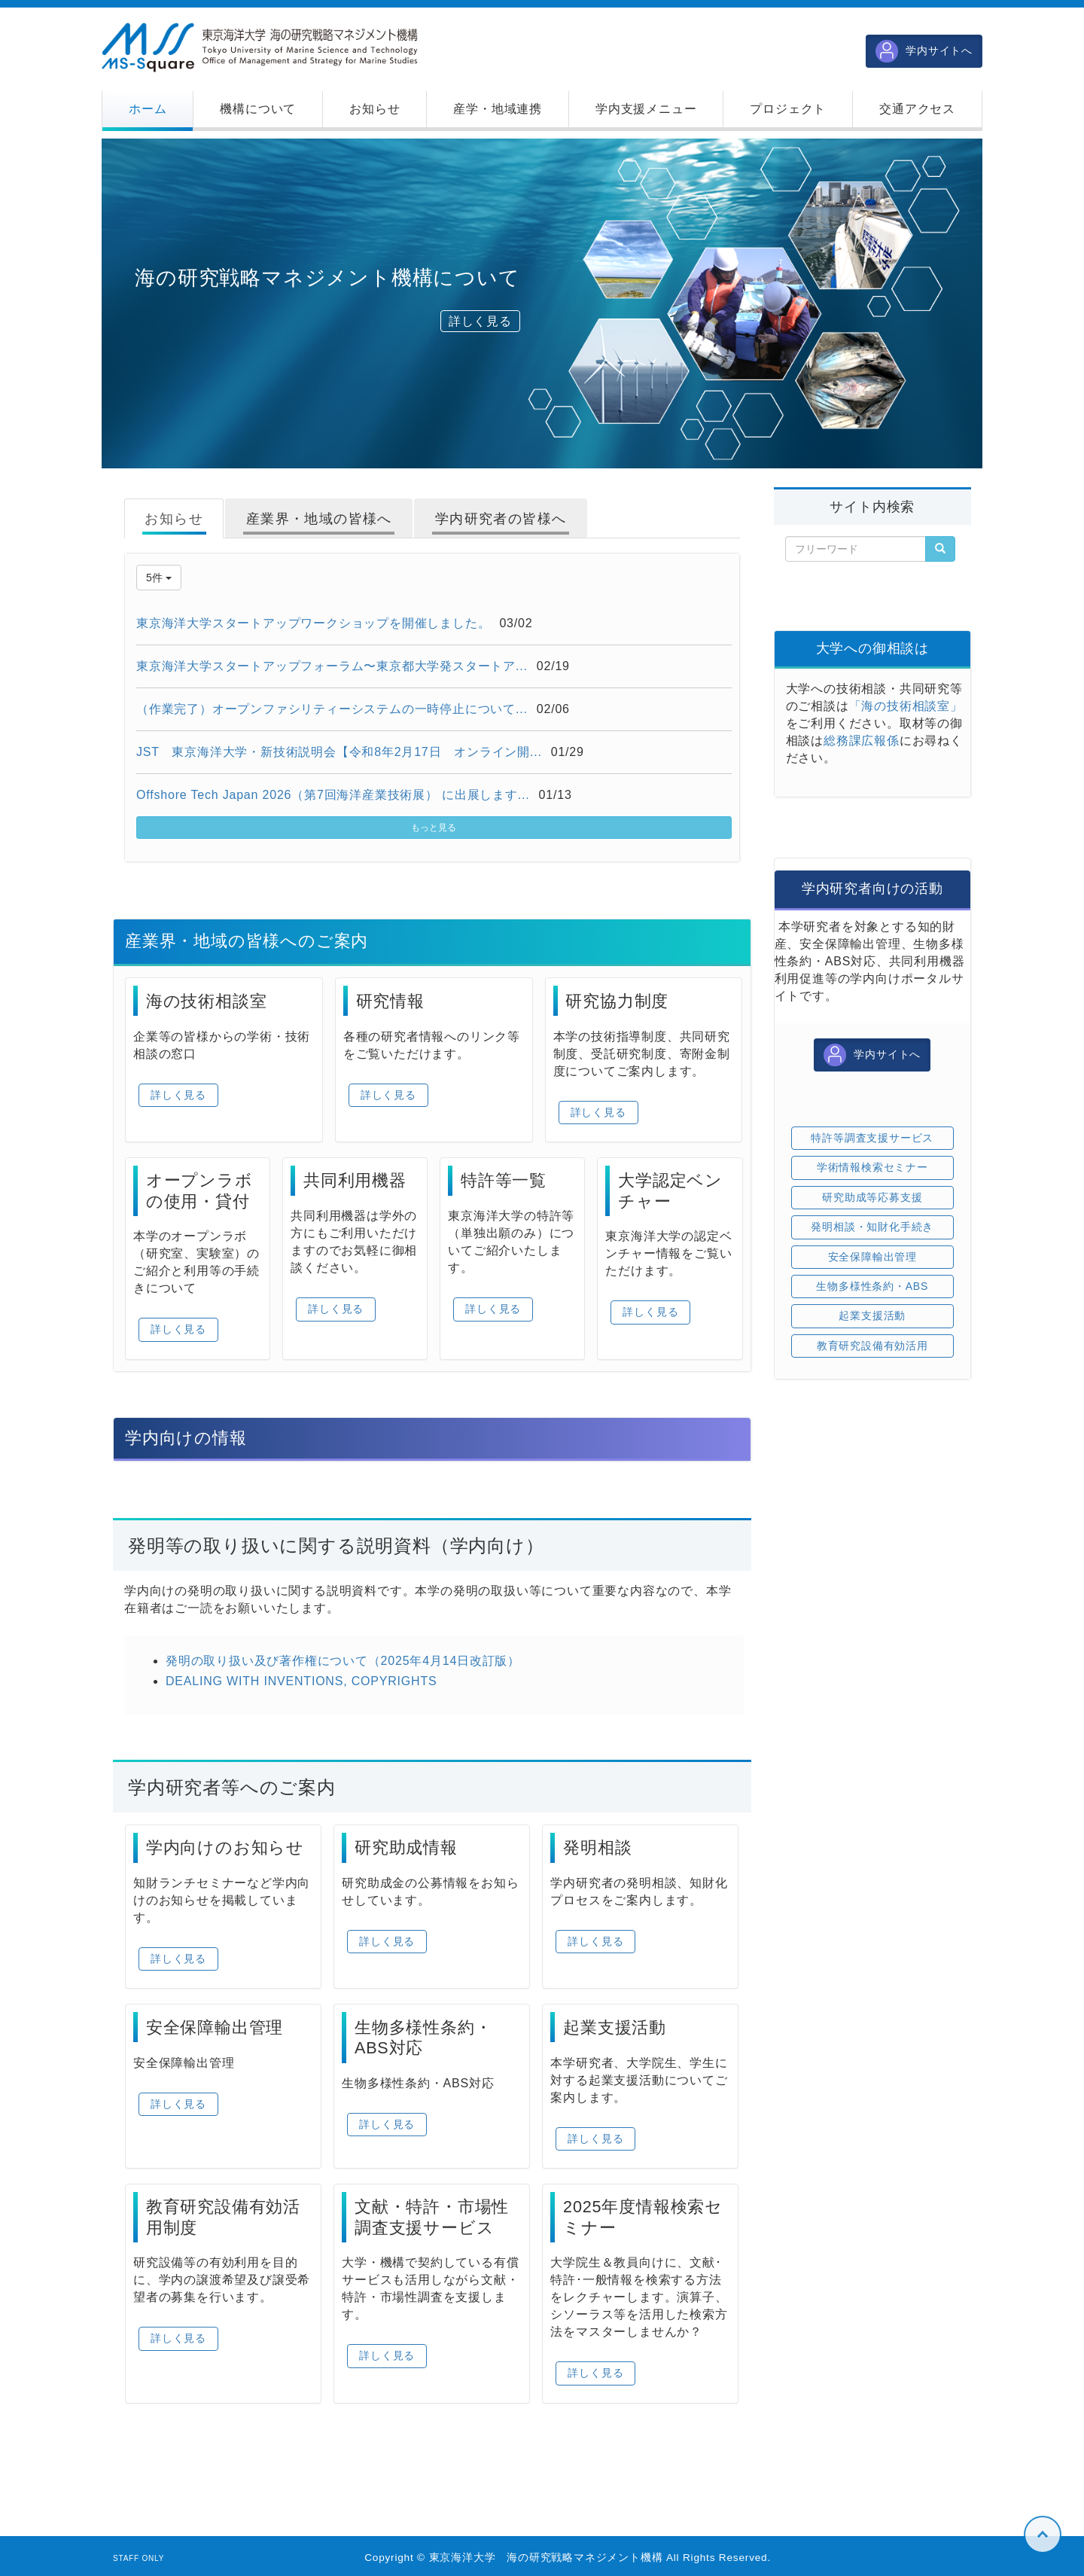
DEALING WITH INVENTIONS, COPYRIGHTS (301, 1681)
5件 (159, 578)
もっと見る (433, 827)
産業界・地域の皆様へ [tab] (319, 518)
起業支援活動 (872, 1315)
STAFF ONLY (138, 2558)
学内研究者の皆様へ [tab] (501, 518)
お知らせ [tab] (174, 518)
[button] (257, 109)
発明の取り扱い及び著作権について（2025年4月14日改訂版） (343, 1660)
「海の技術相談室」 (906, 706)
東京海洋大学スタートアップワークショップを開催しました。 (313, 623)
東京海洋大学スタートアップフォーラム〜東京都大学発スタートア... (332, 666)
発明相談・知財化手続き (872, 1227)
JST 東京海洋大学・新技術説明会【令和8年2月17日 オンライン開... (339, 751)
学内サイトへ (924, 51)
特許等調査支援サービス (872, 1138)
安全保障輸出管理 (872, 1257)
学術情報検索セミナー (872, 1167)
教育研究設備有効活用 (872, 1346)
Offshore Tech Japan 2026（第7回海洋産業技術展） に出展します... (333, 794)
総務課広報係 (862, 740)
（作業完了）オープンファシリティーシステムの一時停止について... (332, 709)
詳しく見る (480, 321)
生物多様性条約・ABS (872, 1286)
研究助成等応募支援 (872, 1197)
